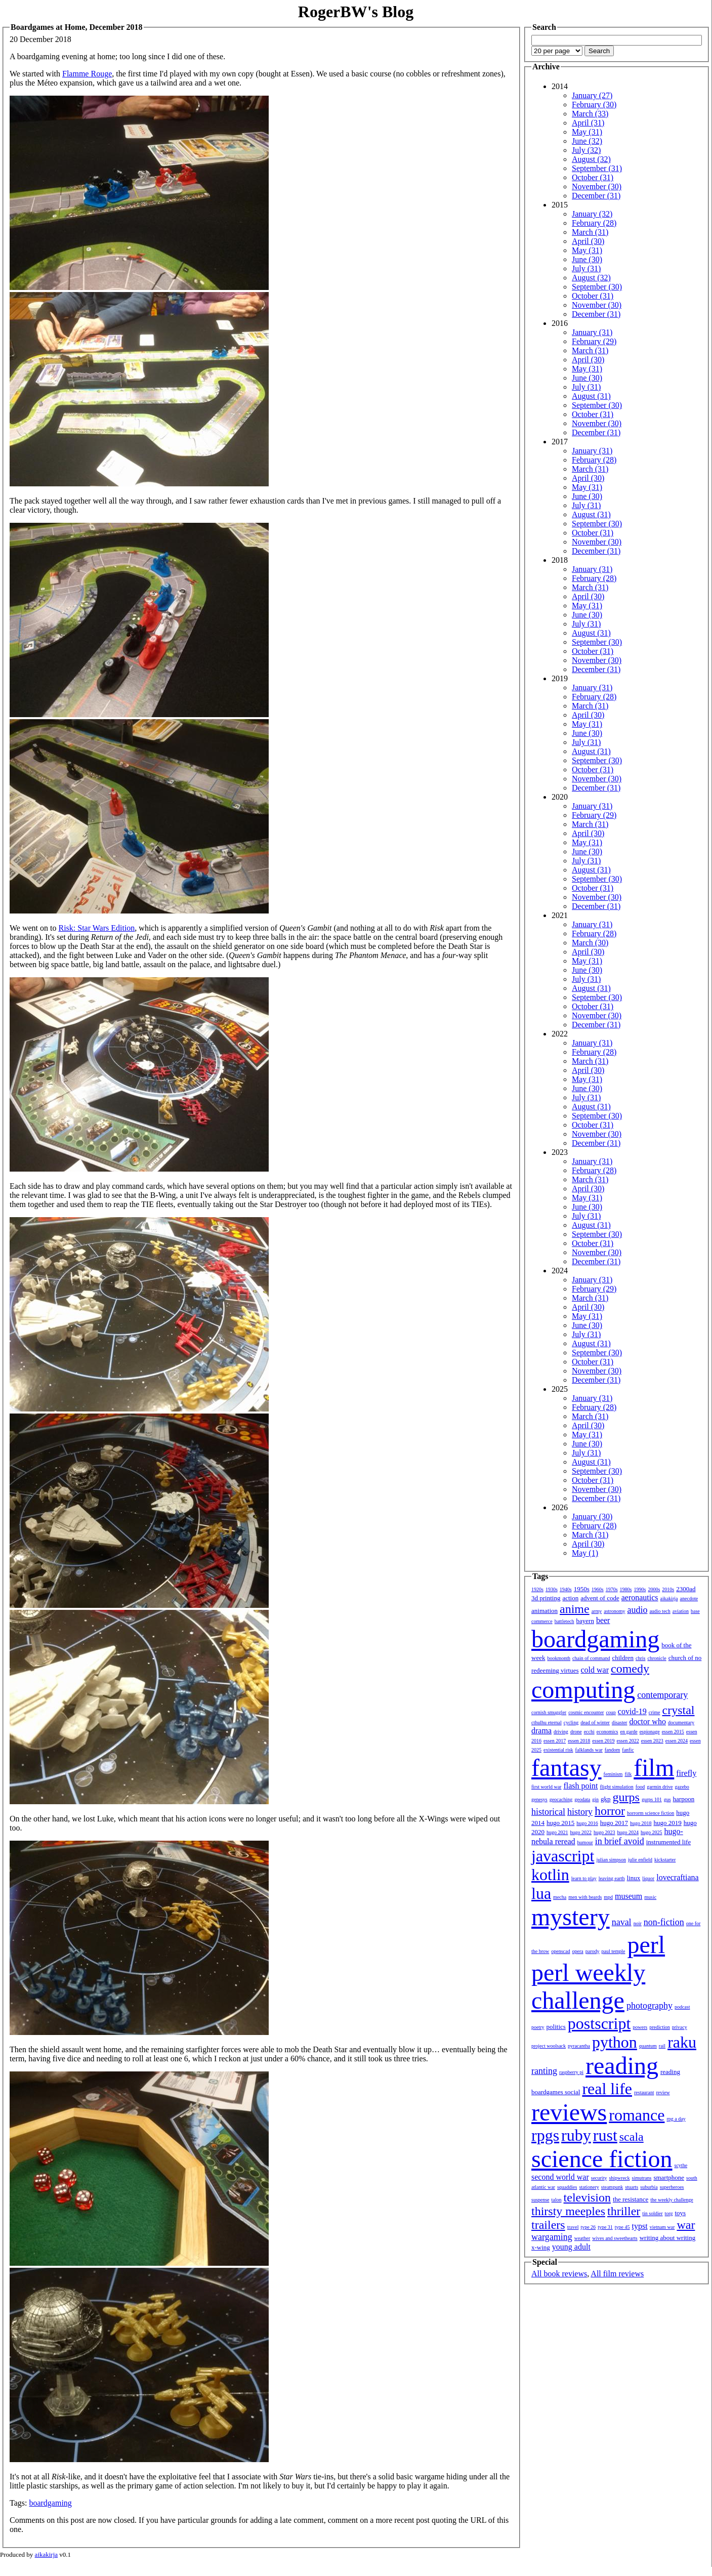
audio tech (659, 1611)
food (640, 1787)
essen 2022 (628, 1740)
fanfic (628, 1750)
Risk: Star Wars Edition (96, 928)
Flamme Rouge (87, 73)
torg (669, 2213)
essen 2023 (652, 1740)
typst (640, 2226)
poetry (538, 2027)
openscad (560, 1951)
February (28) (594, 223)
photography (649, 2006)
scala (631, 2136)
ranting (544, 2071)
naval (622, 1922)
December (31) (596, 195)
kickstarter (665, 1859)
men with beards (585, 1897)
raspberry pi (571, 2072)
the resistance (630, 2199)
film (654, 1767)
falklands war (589, 1750)
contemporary (662, 1695)
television (587, 2197)
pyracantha (579, 2046)
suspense (540, 2200)
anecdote (689, 1598)
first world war (546, 1787)
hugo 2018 (641, 1823)
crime (654, 1712)
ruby (576, 2135)
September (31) (597, 168)
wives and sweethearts (614, 2238)
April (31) (588, 122)
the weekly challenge (671, 2200)
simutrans (642, 2178)
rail (662, 2046)
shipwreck (619, 2178)
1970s (612, 1589)
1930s (552, 1589)
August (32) (591, 159)
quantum (648, 2046)
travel (573, 2227)
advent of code (599, 1598)
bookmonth (558, 1658)
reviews (569, 2112)
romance (636, 2115)
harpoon (684, 1799)
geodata (582, 1799)
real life (607, 2089)
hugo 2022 (581, 1832)
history (580, 1812)
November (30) (596, 186)
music (650, 1897)
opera (577, 1951)
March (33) (590, 113)
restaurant (644, 2092)
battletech (564, 1621)
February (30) (594, 104)
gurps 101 (652, 1799)
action (570, 1598)
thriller (623, 2211)
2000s (654, 1589)
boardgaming (50, 2503)
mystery (570, 1916)
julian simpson (611, 1859)
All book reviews (559, 2273)
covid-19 (632, 1711)
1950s (582, 1589)
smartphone (668, 2177)
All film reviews (617, 2273)
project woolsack (548, 2046)
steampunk (612, 2187)
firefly (686, 1773)
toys (680, 2213)
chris (640, 1658)
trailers (548, 2224)
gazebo (682, 1787)
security (599, 2178)
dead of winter (595, 1722)
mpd (608, 1897)
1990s (640, 1589)
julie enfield (640, 1859)
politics (556, 2026)
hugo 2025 (651, 1832)
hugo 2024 (628, 1832)
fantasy (566, 1767)
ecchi (589, 1731)
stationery (589, 2187)
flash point (580, 1785)
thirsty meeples (568, 2211)
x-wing (540, 2247)
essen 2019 (603, 1740)
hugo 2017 (614, 1822)
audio (637, 1610)
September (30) (597, 286)
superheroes (672, 2187)
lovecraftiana (677, 1877)
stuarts (631, 2187)
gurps (626, 1797)
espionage (650, 1731)
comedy (630, 1668)
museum (628, 1896)
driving (561, 1731)
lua (541, 1893)
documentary (681, 1722)
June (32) (587, 141)
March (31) (590, 232)
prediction (659, 2027)
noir (638, 1923)
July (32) (586, 150)
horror (610, 1810)
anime (575, 1608)
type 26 (588, 2227)
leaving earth (612, 1878)
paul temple (613, 1951)
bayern (585, 1621)
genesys (539, 1799)
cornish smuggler (548, 1712)
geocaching (561, 1799)
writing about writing (668, 2237)
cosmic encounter (586, 1712)
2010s (668, 1589)
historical (548, 1812)
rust (605, 2135)
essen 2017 (554, 1740)
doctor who (647, 1721)
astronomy (614, 1611)
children (623, 1657)
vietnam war (662, 2227)
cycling (571, 1722)
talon (557, 2200)
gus (667, 1799)
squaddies (567, 2187)
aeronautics (639, 1597)
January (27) (592, 95)
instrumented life (668, 1842)
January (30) (592, 1516)
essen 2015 (673, 1731)
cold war (595, 1670)
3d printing (545, 1598)
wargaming (551, 2237)
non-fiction (664, 1922)
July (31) (586, 268)
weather (582, 2238)
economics (607, 1731)
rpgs (545, 2135)
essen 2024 (676, 1740)
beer (603, 1620)
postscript (599, 2023)
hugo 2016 (587, 1823)
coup (610, 1712)
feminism (613, 1774)
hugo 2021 (557, 1832)
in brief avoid (619, 1841)
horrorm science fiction (650, 1813)
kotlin (550, 1874)
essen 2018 (579, 1740)
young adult (571, 2246)
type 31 (605, 2227)
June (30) (587, 259)
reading (621, 2065)
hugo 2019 (668, 1822)
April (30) (588, 241)
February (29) (594, 341)
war (686, 2224)
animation (544, 1610)
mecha (559, 1897)
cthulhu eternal (546, 1722)
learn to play (584, 1878)
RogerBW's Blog (355, 12)
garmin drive (660, 1787)
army (597, 1611)
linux (634, 1878)
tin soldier (652, 2213)
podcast (682, 2007)
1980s (626, 1589)
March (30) (590, 942)
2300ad (685, 1589)
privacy (679, 2027)
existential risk (558, 1750)
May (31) (587, 132)
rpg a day (675, 2119)
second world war (560, 2177)
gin (595, 1799)
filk (628, 1774)
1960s (598, 1589)
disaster (619, 1722)
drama (541, 1730)
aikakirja (669, 1598)
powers (640, 2027)
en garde (629, 1731)
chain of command (591, 1658)
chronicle (656, 1658)
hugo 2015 (560, 1822)
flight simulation (616, 1787)
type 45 (622, 2227)
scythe (681, 2165)
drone (576, 1731)
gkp (606, 1799)
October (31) (592, 177)
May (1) (585, 1553)
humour (585, 1842)
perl (646, 1944)
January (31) (592, 332)
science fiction (602, 2158)
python (614, 2042)
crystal (678, 1710)
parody (592, 1951)
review (662, 2092)
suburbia (648, 2187)
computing (583, 1689)
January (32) (592, 214)
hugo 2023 (604, 1832)
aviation (681, 1611)
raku (681, 2042)
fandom (612, 1750)
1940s (566, 1589)
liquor (648, 1878)
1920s (537, 1589)
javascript (562, 1856)
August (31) (591, 396)
